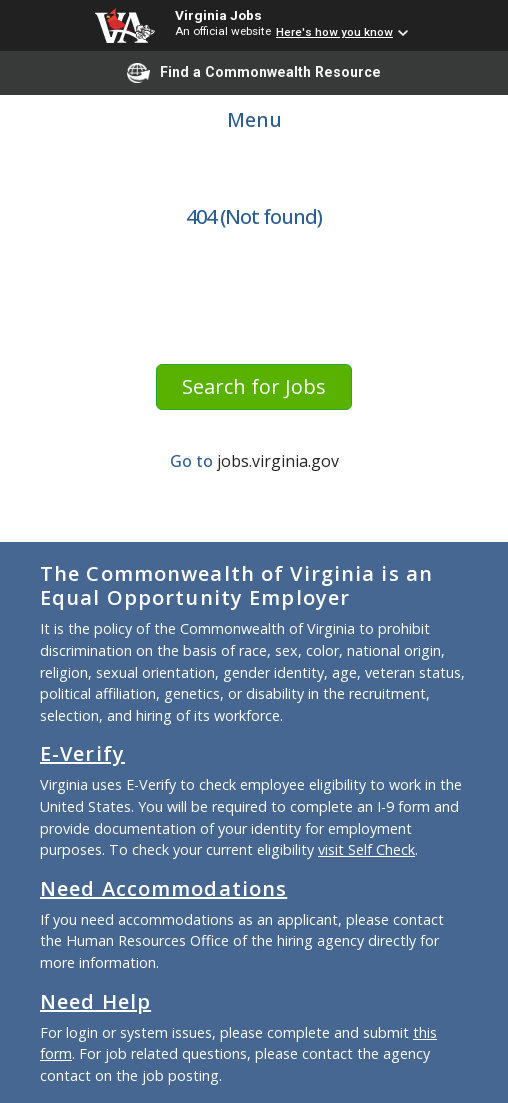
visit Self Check (366, 849)
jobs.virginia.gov (278, 461)
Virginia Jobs (218, 15)
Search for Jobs (254, 386)
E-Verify (82, 753)
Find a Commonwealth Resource (254, 73)
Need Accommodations (163, 888)
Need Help (95, 1001)
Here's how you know (334, 32)
